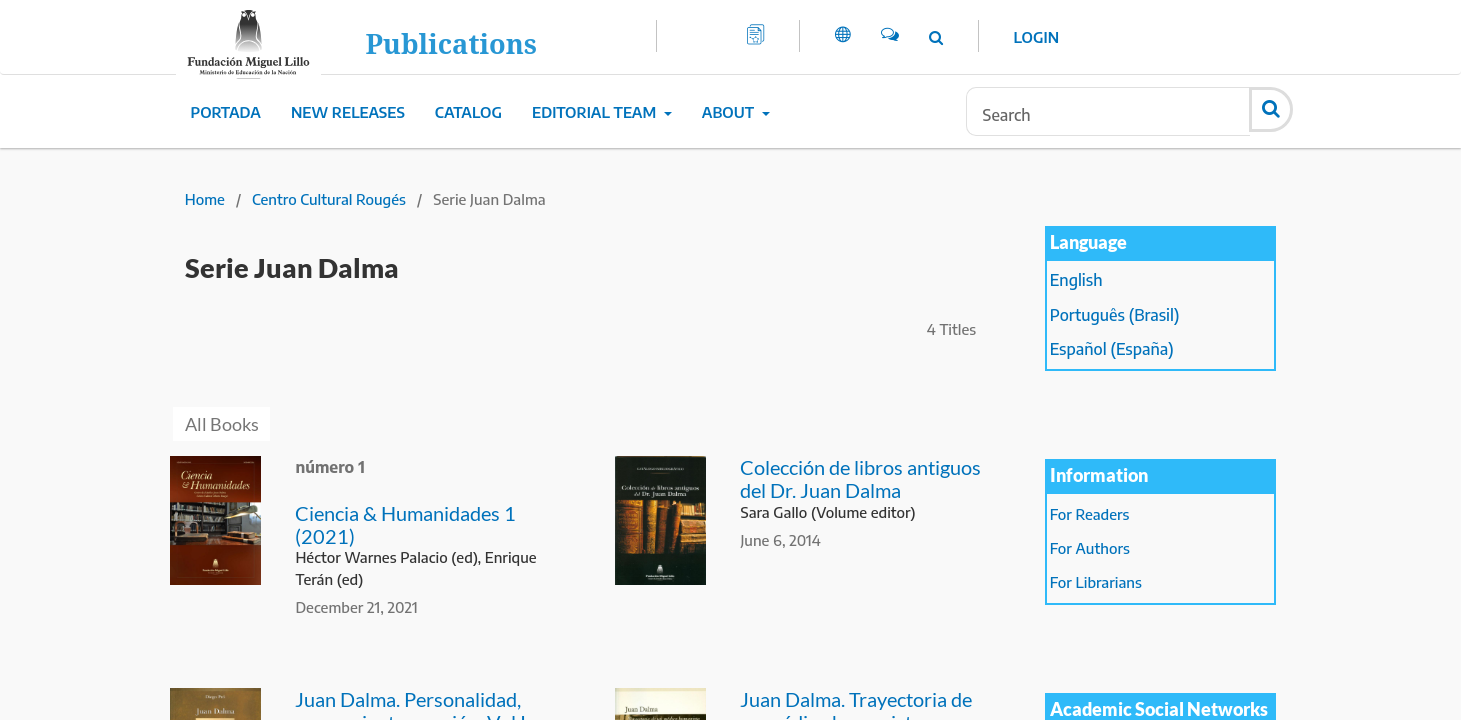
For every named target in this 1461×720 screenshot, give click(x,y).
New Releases (348, 112)
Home (205, 199)
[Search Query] (1108, 111)
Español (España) (1112, 349)
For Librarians (1096, 582)
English (1076, 280)
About (730, 112)
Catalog (468, 112)
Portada (226, 112)
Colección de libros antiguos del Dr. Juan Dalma (860, 478)
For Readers (1090, 514)
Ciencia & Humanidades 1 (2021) (405, 524)
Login (1037, 37)
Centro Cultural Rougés (329, 199)
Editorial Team (596, 112)
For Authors (1090, 548)
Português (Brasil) (1115, 315)
